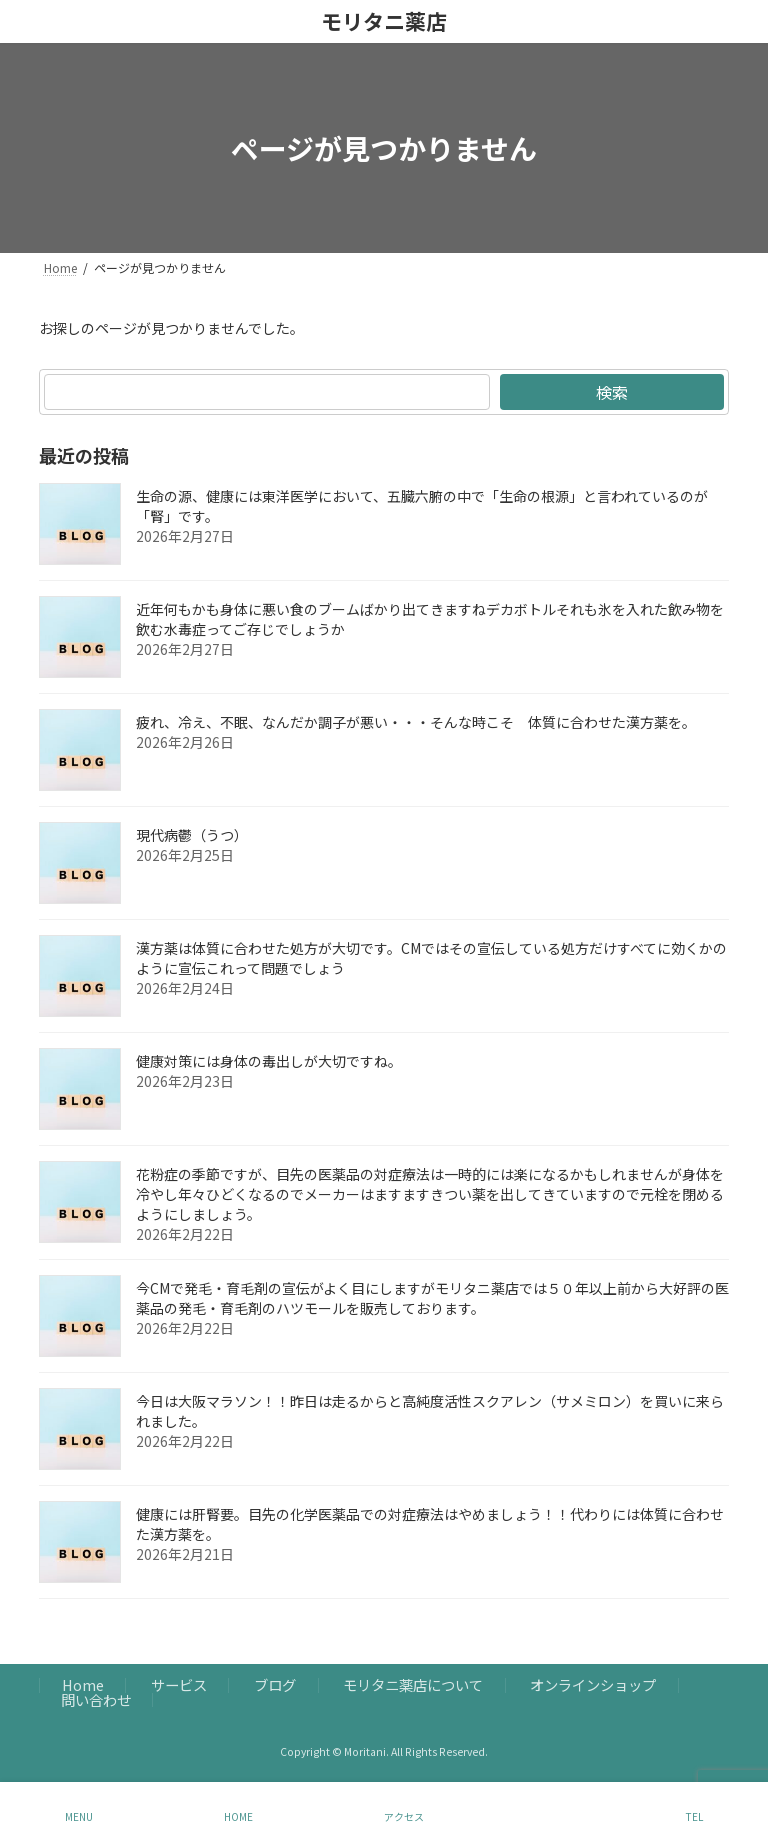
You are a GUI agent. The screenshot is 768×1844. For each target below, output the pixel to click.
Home (83, 1685)
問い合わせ (96, 1699)
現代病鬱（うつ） (192, 835)
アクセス (404, 1816)
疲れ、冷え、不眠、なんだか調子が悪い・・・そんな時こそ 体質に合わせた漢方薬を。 (416, 722)
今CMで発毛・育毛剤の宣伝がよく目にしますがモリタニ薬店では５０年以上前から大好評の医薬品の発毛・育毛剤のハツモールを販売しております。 (432, 1298)
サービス (179, 1685)
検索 (612, 392)
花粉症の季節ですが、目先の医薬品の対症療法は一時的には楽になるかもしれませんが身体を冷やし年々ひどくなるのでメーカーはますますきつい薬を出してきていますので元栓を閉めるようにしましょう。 (430, 1194)
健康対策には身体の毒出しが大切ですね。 (269, 1061)
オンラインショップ (593, 1685)
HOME (238, 1816)
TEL (694, 1816)
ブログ (275, 1685)
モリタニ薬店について (413, 1685)
